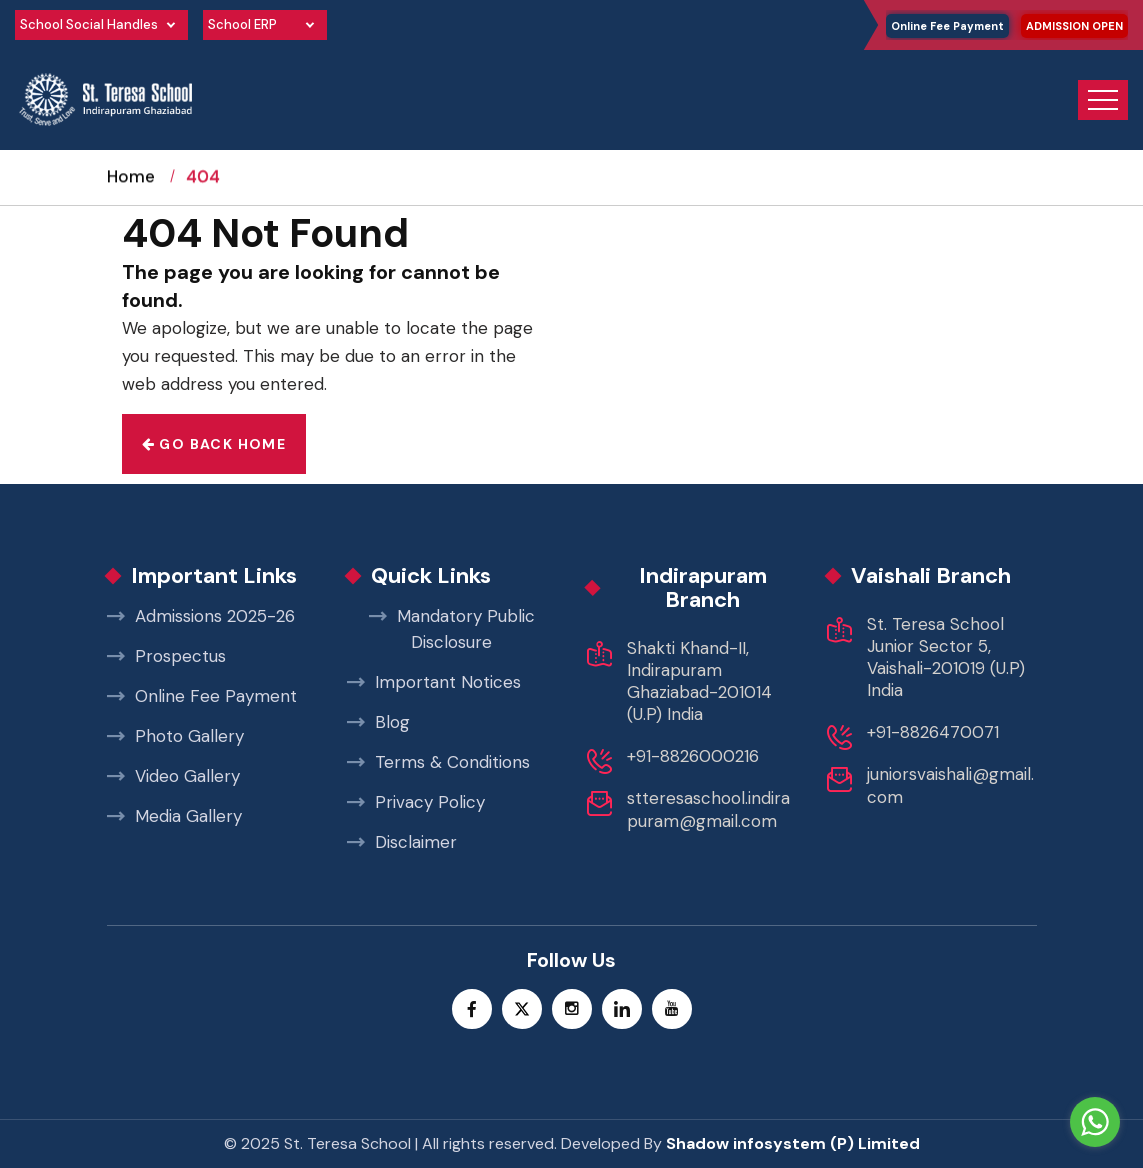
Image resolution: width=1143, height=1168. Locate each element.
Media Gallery (174, 816)
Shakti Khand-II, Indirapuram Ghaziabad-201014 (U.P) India (699, 681)
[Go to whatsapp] (1095, 1122)
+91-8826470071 (933, 732)
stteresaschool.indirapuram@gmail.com (708, 809)
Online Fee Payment (947, 26)
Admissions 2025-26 (201, 616)
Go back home (214, 444)
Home (131, 195)
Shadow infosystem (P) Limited (793, 1143)
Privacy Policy (416, 802)
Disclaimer (402, 842)
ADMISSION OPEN (1074, 26)
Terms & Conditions (438, 762)
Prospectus (166, 656)
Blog (378, 722)
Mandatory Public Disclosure (452, 629)
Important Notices (434, 682)
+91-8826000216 (693, 756)
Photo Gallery (175, 736)
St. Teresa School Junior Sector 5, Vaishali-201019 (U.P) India (946, 657)
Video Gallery (173, 776)
